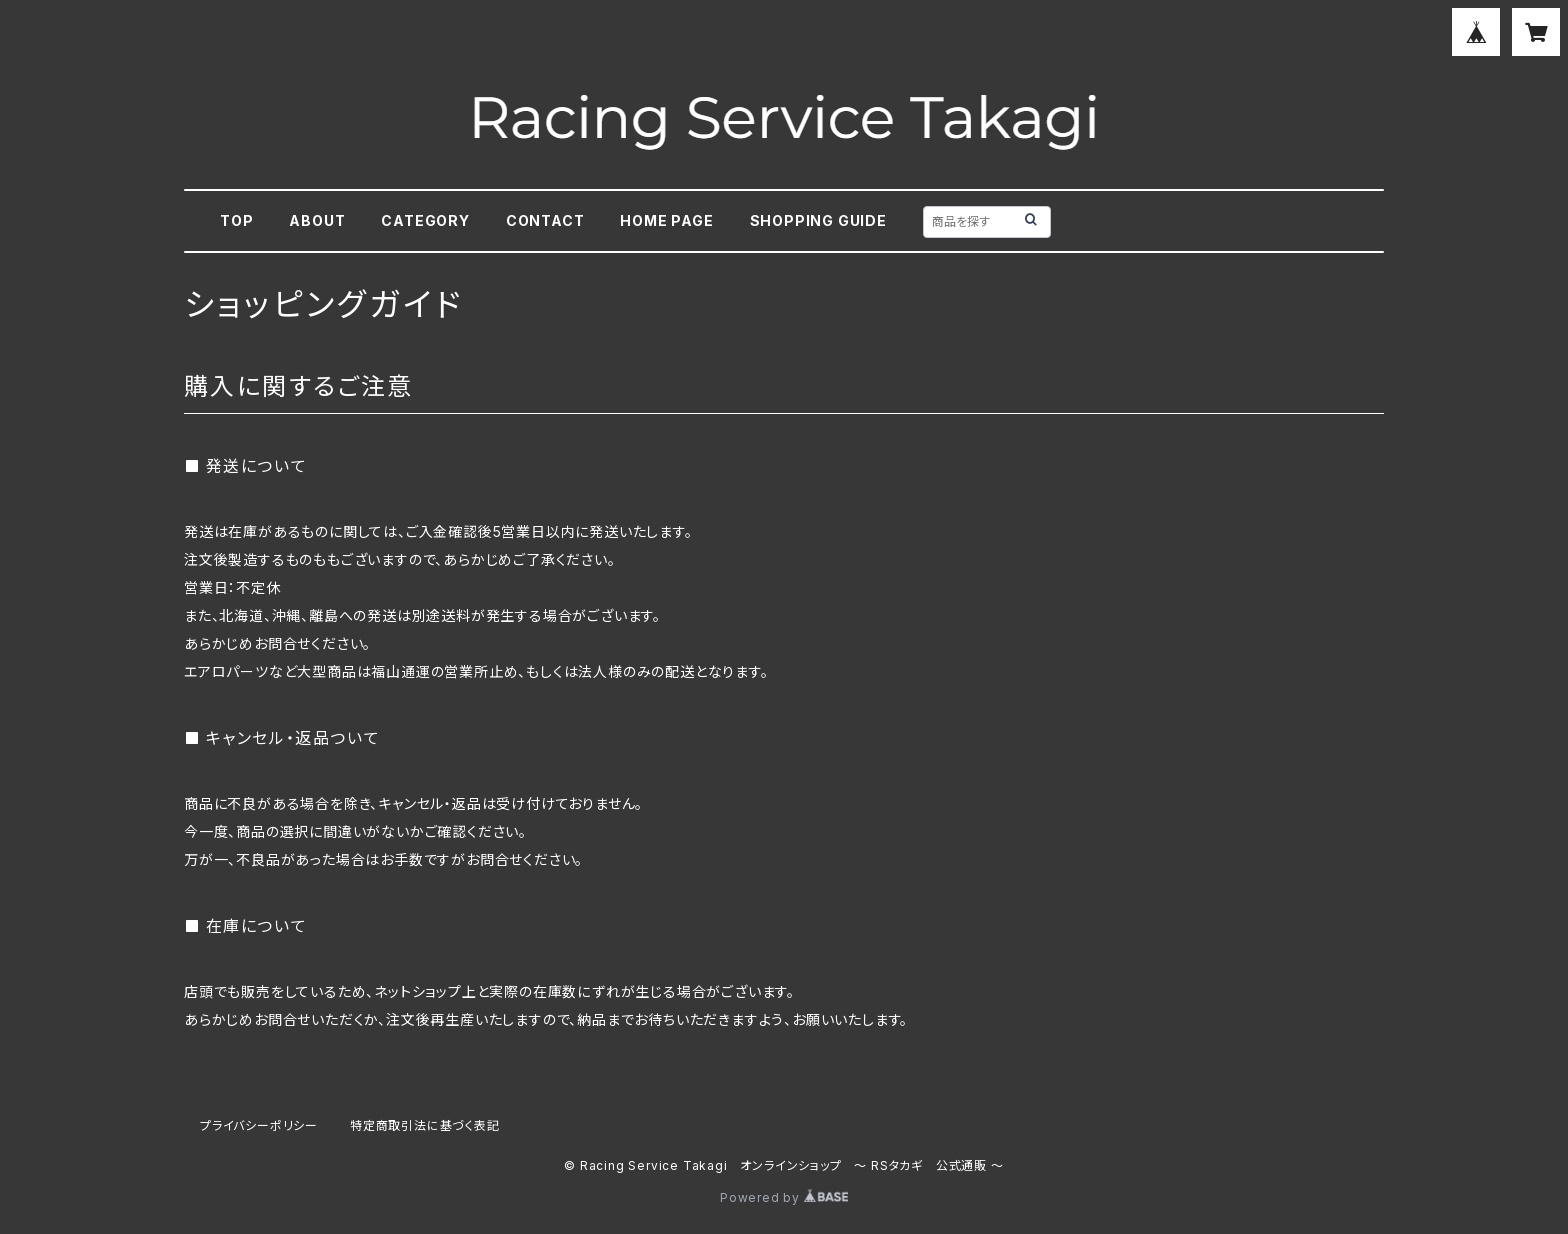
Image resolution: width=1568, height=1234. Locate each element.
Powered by (784, 1197)
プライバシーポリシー (259, 1125)
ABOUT (317, 220)
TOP (236, 220)
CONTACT (545, 220)
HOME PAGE (666, 220)
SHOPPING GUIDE (818, 220)
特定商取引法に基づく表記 (425, 1125)
